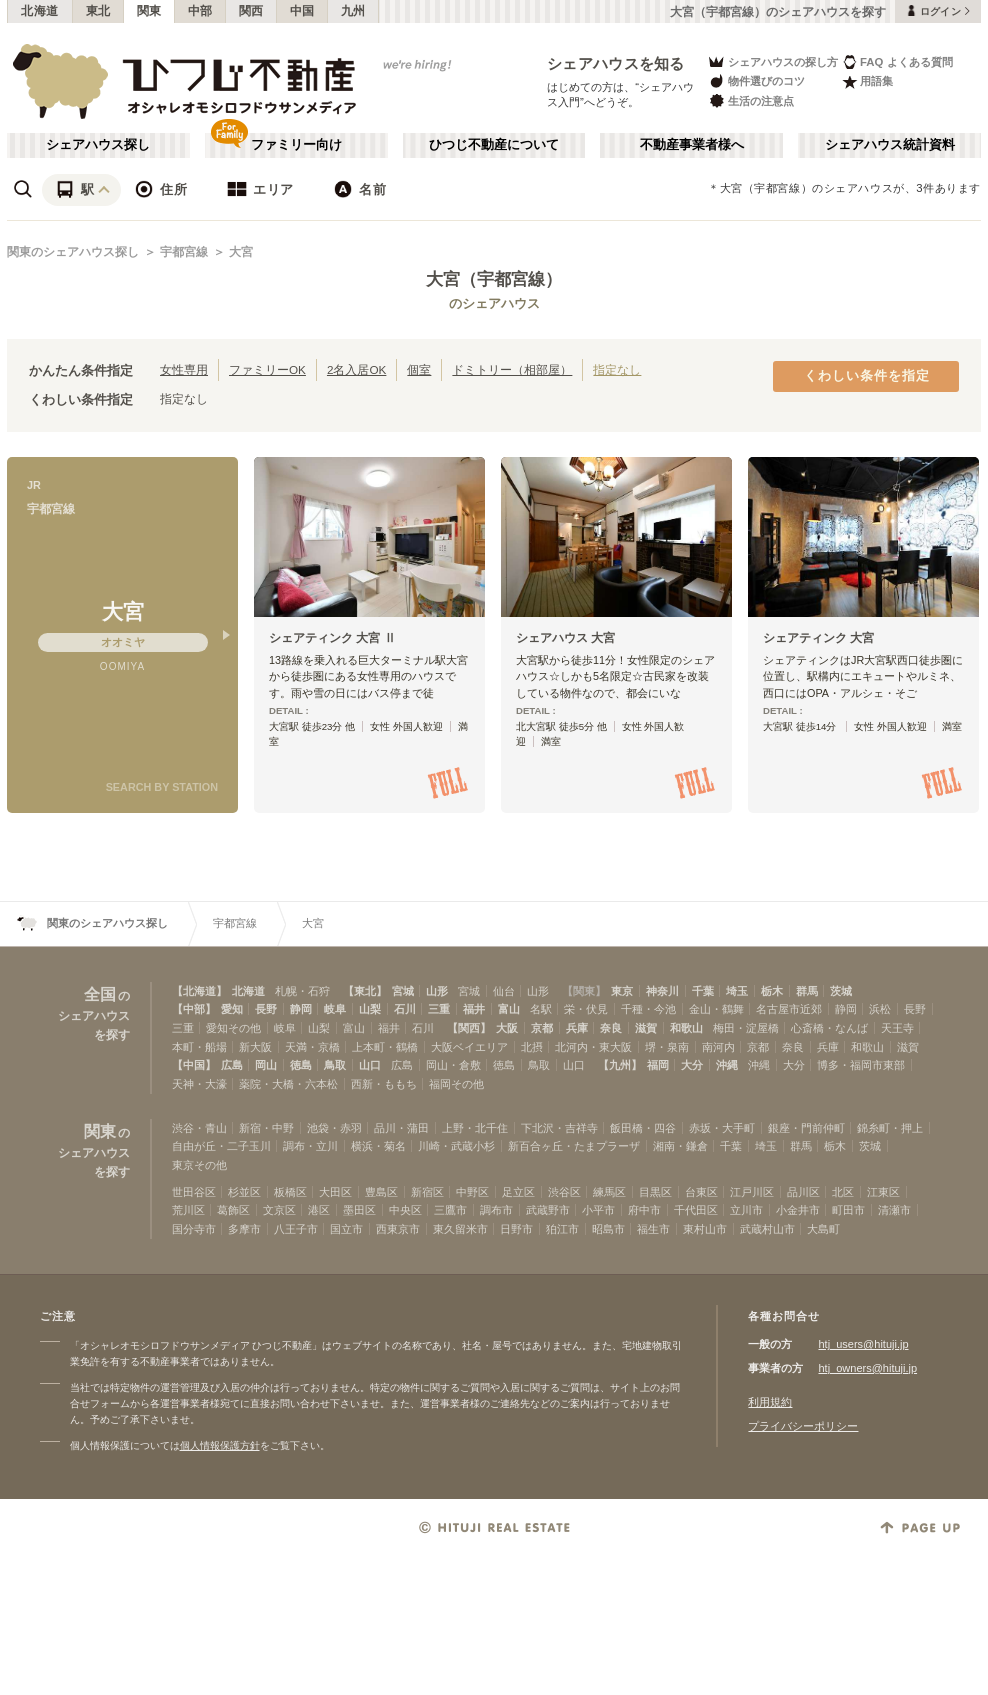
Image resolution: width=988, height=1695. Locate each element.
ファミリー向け (296, 145)
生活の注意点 (750, 100)
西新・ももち (384, 1084)
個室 (419, 369)
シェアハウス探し (98, 145)
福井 (474, 1009)
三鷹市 (450, 1210)
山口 (370, 1065)
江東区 (883, 1192)
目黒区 (655, 1192)
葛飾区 (233, 1210)
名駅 (541, 1009)
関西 (251, 11)
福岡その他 (456, 1084)
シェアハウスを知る (616, 63)
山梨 (370, 1009)
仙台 (504, 991)
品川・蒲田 (401, 1128)
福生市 (653, 1229)
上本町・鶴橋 (385, 1047)
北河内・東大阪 (593, 1047)
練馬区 (609, 1192)
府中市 (644, 1210)
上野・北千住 (475, 1128)
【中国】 (194, 1065)
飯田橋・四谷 (643, 1128)
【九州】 (620, 1065)
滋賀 (646, 1028)
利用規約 (770, 1402)
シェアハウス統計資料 (890, 145)
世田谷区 (194, 1192)
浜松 (880, 1009)
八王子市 (296, 1229)
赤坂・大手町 (722, 1128)
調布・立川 (310, 1146)
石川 (405, 1009)
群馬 (807, 991)
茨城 (841, 991)
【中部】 (194, 1009)
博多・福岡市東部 (861, 1065)
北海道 (40, 11)
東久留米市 (460, 1229)
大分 (692, 1065)
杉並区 (244, 1192)
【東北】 (365, 991)
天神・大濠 (199, 1084)
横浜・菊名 (378, 1146)
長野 (266, 1009)
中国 (302, 11)
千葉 (703, 991)
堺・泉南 (667, 1047)
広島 (232, 1065)
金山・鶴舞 (716, 1009)
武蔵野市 (548, 1210)
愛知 (232, 1009)
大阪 (507, 1028)
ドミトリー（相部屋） (512, 369)
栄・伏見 (586, 1009)
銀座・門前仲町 (806, 1128)
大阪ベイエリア (469, 1047)
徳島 (301, 1065)
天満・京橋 (312, 1047)
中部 (200, 11)
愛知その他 (233, 1028)
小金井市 (798, 1210)
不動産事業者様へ (692, 145)
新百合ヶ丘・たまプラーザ (574, 1146)
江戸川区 (752, 1192)
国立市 (346, 1229)
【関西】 (469, 1028)
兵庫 (577, 1028)
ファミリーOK (267, 369)
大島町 (823, 1229)
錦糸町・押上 (890, 1128)
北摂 (532, 1047)
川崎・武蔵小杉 (456, 1146)
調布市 (496, 1210)
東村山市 (705, 1229)
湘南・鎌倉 (680, 1146)
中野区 (472, 1192)
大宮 (241, 252)
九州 (353, 11)
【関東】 (584, 991)
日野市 (516, 1229)
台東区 (701, 1192)
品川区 (803, 1192)
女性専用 (184, 369)
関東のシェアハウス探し (73, 252)
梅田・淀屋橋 (746, 1028)
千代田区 (696, 1210)
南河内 (718, 1047)
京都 (542, 1028)
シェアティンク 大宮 (818, 638)
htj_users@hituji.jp (863, 1344)
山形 (437, 991)
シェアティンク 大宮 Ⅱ (332, 638)
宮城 (403, 991)
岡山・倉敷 (453, 1065)
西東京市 (398, 1229)
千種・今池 (648, 1009)
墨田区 (359, 1210)
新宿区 (427, 1192)
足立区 (518, 1192)
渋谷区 (564, 1192)
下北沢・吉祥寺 (559, 1128)
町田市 (848, 1210)
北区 (843, 1192)
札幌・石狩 (302, 991)
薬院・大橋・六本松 (288, 1084)
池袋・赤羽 (334, 1128)
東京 (622, 991)
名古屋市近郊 (789, 1009)
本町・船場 (199, 1047)
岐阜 (335, 1009)
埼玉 (737, 991)
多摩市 (244, 1229)
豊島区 (381, 1192)
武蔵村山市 (767, 1229)
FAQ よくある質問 (897, 61)
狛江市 (562, 1229)
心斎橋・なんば (829, 1028)
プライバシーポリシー (803, 1426)
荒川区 (188, 1210)
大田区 (335, 1192)
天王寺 (897, 1028)
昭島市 (608, 1229)
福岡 (658, 1065)
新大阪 (255, 1047)
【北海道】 (199, 991)
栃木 (772, 991)
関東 (149, 11)
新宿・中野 (266, 1128)
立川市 (746, 1210)
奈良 (611, 1028)
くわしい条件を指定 (867, 376)
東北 (98, 11)
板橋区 (290, 1192)
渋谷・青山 (199, 1128)
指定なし (617, 369)
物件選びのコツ (756, 81)
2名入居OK (356, 369)
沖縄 (727, 1065)
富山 (509, 1009)
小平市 (598, 1210)
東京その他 (199, 1165)
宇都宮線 (184, 252)
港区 (319, 1210)
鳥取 (335, 1065)
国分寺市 (194, 1229)
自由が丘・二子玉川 (221, 1146)
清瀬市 (894, 1210)
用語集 (867, 81)
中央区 (405, 1210)
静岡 (301, 1009)
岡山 (266, 1065)
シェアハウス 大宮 (565, 638)
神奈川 (662, 991)
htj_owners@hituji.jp (867, 1368)
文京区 (279, 1210)
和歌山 (686, 1028)
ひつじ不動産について (494, 145)
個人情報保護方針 (220, 1445)
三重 (439, 1009)
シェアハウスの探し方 (772, 61)
